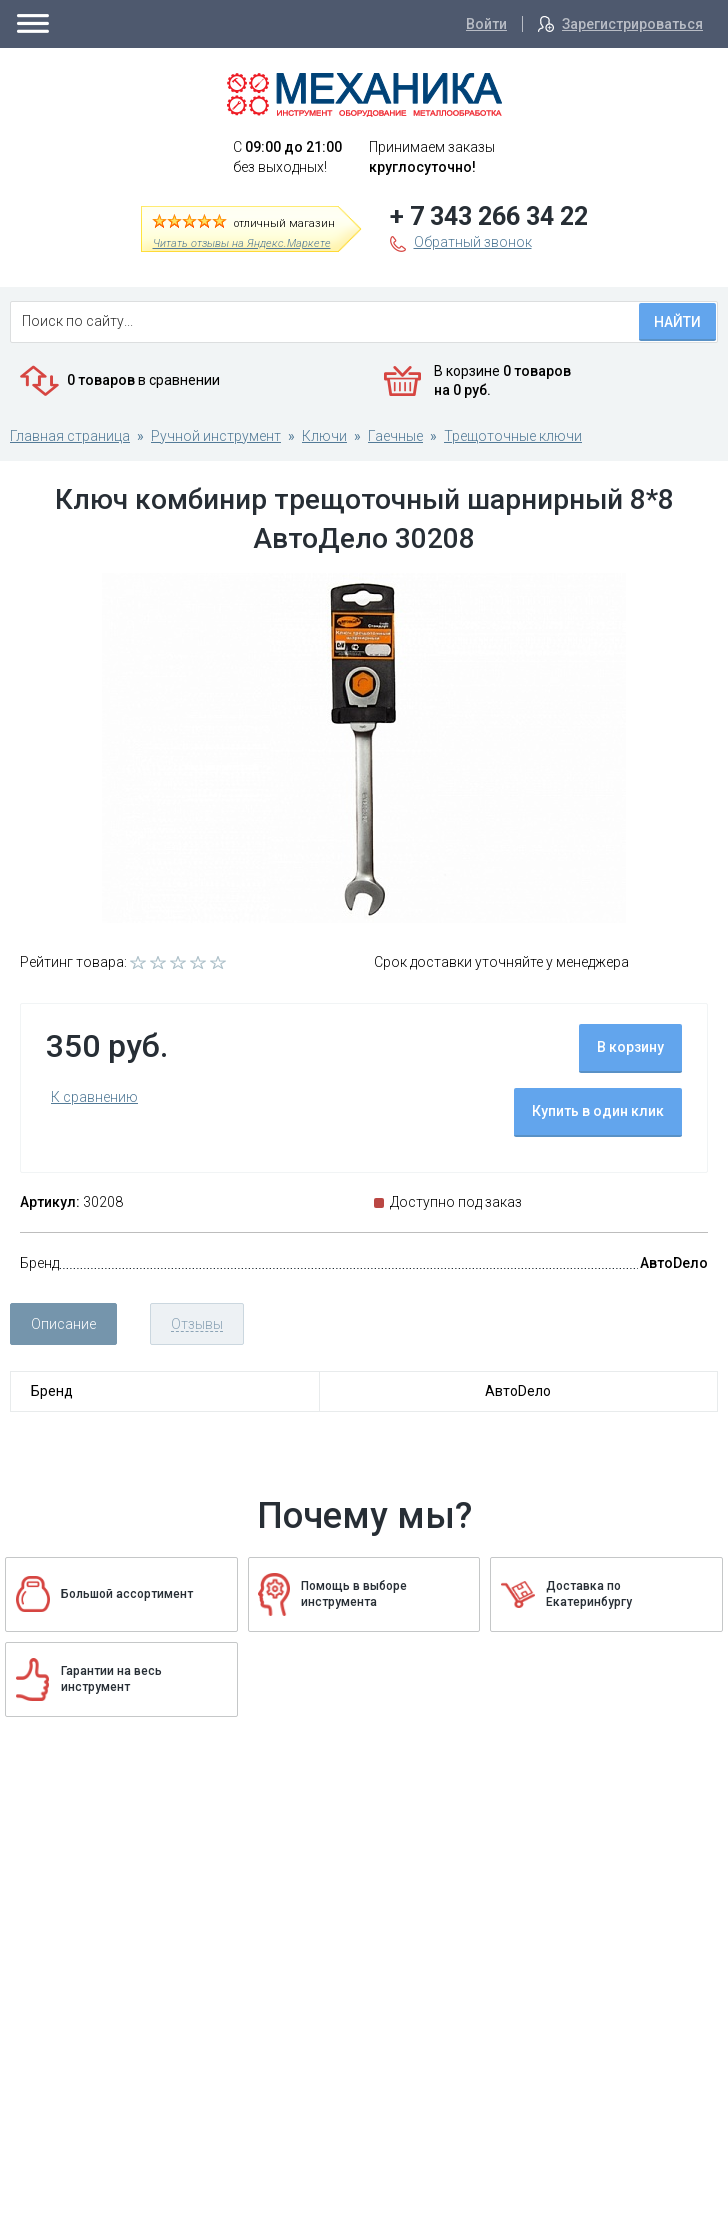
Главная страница (70, 436)
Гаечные (395, 436)
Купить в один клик (598, 1111)
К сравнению (94, 1097)
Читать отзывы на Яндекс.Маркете (242, 243)
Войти (486, 24)
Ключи (324, 436)
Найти (677, 322)
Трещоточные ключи (513, 436)
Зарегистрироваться (632, 24)
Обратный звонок (473, 242)
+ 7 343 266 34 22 (489, 216)
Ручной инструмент (216, 436)
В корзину (630, 1047)
